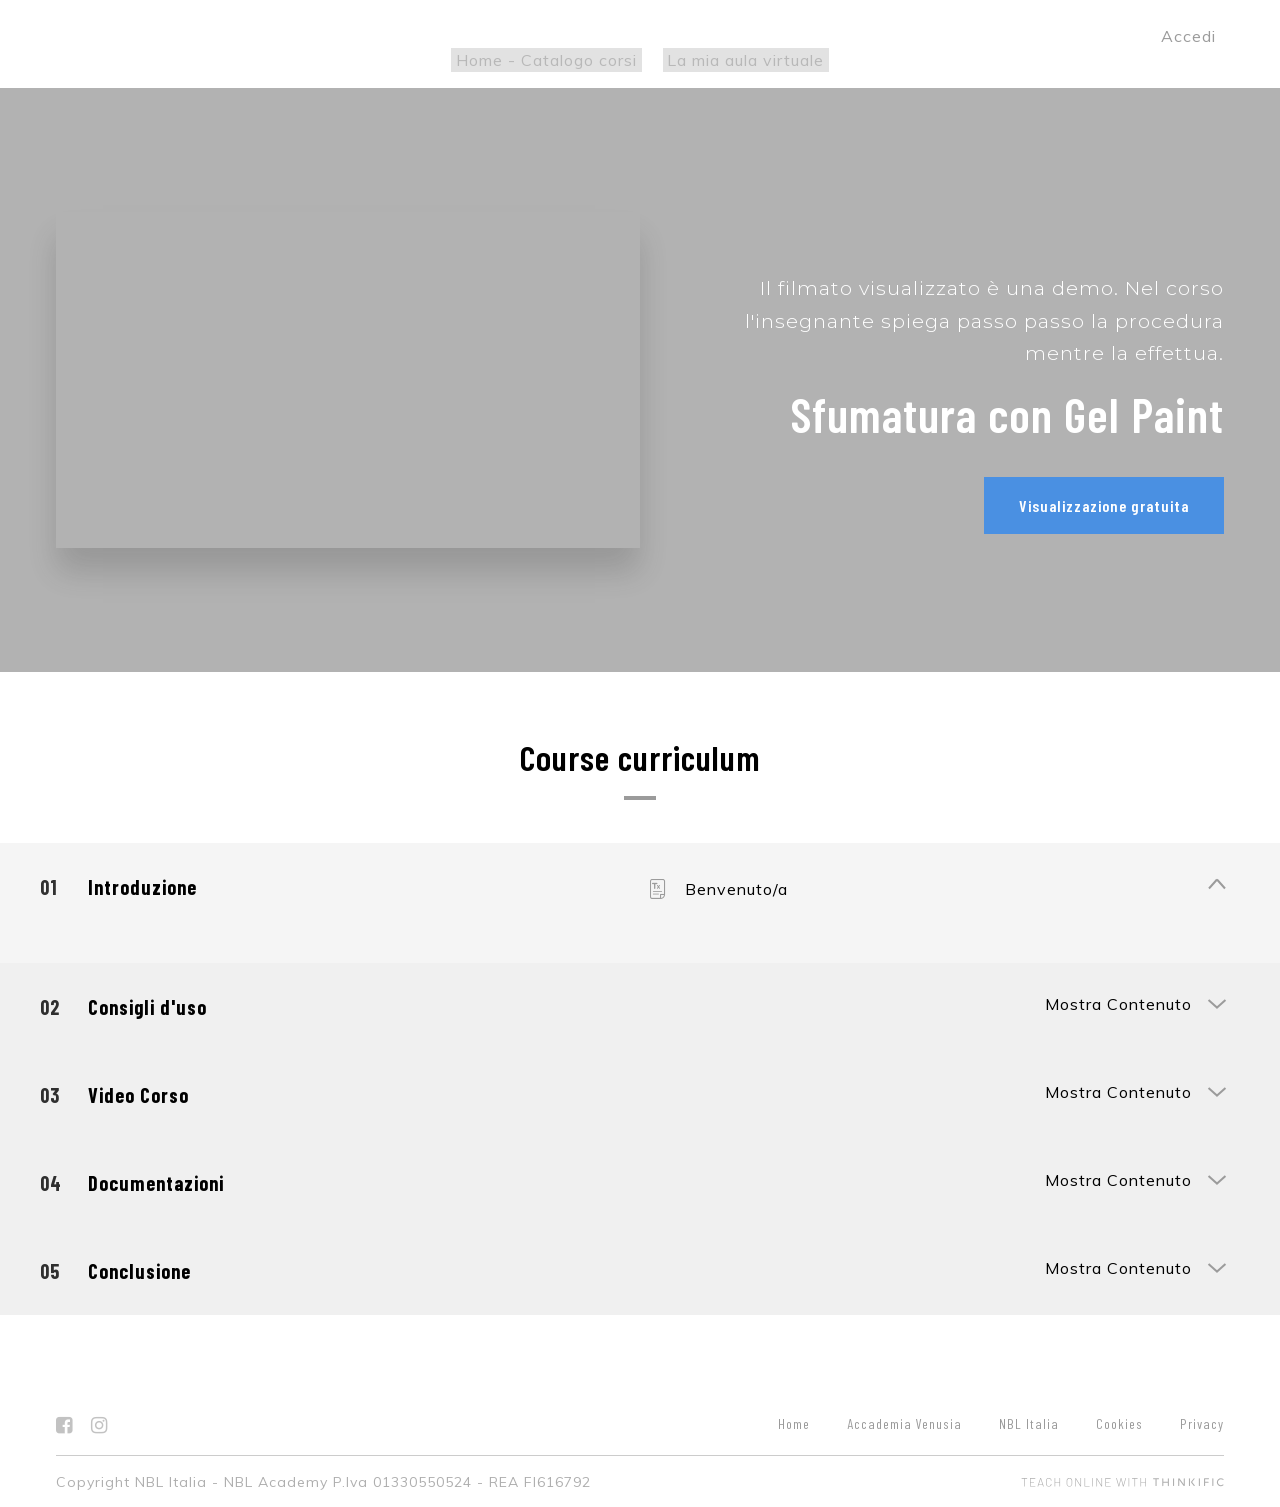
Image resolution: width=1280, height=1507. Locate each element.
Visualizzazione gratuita (1104, 505)
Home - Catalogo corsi (551, 60)
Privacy (1202, 1420)
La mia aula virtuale (741, 60)
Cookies (1119, 1420)
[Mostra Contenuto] (1216, 883)
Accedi (1188, 36)
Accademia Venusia (904, 1420)
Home (794, 1420)
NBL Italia (1029, 1420)
